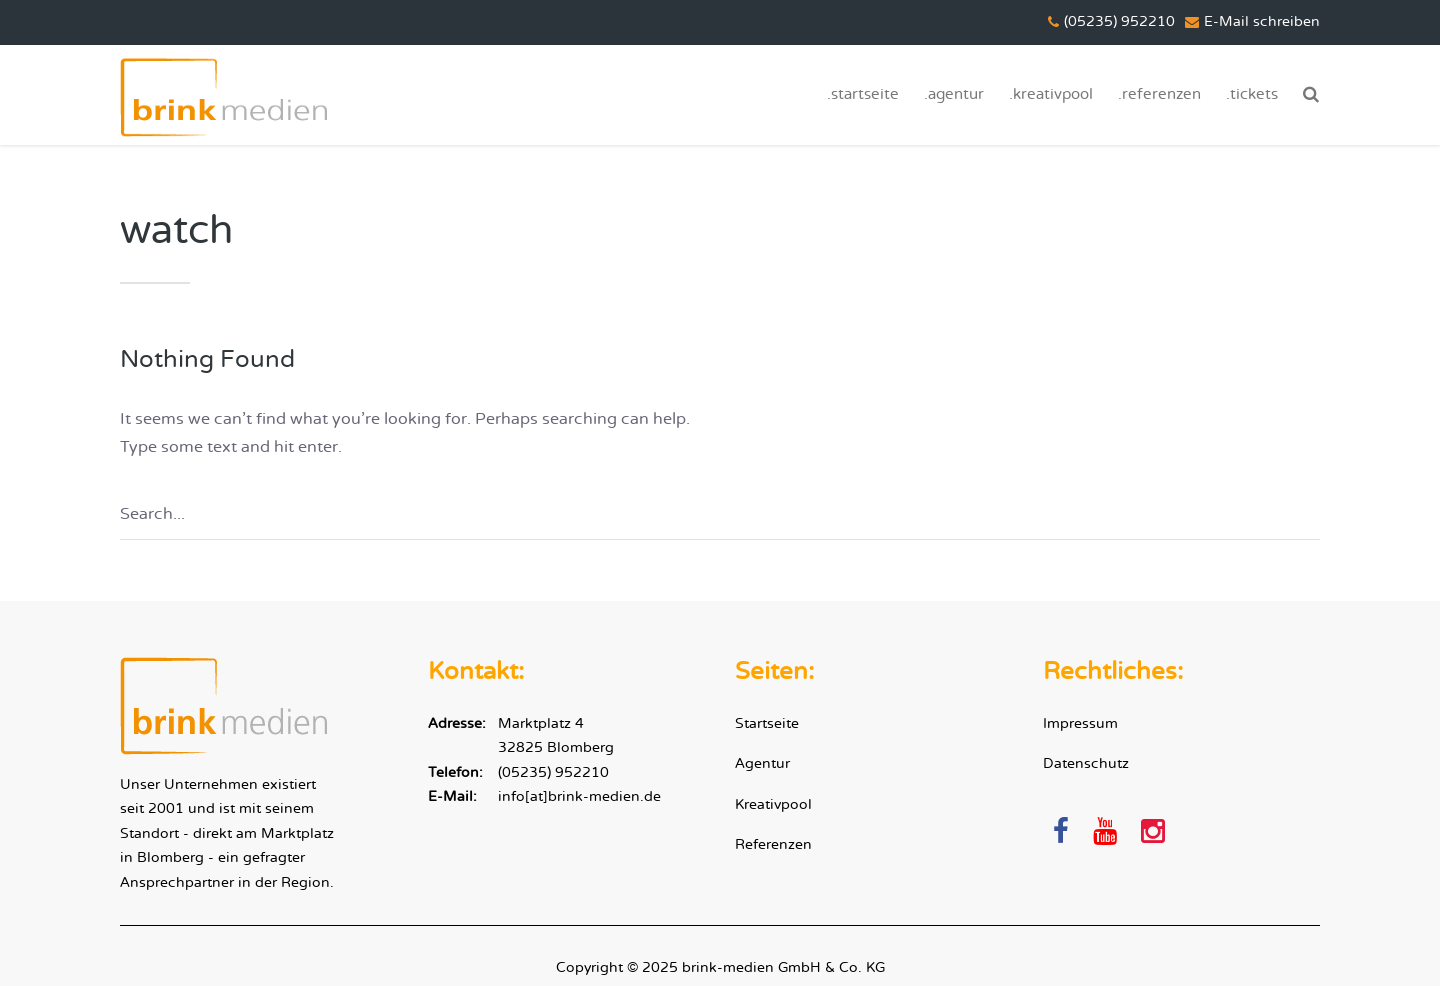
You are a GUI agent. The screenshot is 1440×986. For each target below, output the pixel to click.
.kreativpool (1051, 94)
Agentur (762, 763)
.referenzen (1159, 94)
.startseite (863, 94)
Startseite (767, 723)
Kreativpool (773, 804)
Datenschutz (1086, 763)
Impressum (1080, 723)
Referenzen (773, 844)
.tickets (1252, 94)
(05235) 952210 (553, 772)
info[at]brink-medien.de (579, 796)
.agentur (954, 94)
